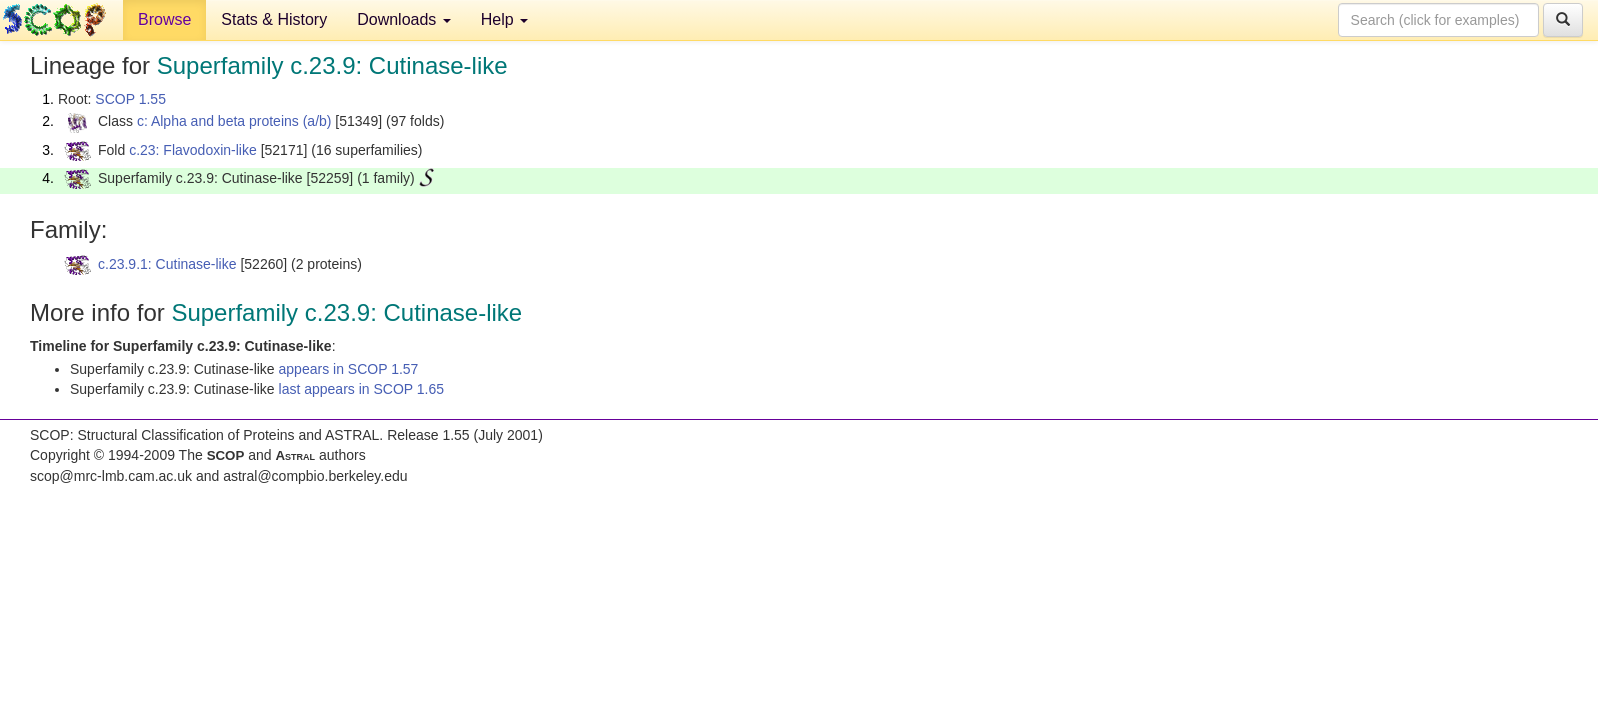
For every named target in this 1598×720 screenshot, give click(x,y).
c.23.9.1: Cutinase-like (167, 264)
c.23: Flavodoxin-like (193, 150)
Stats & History (274, 19)
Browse (164, 19)
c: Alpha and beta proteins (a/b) (234, 121)
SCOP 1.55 (130, 99)
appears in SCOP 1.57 (349, 369)
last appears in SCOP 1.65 (362, 389)
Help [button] (504, 19)
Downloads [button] (404, 19)
